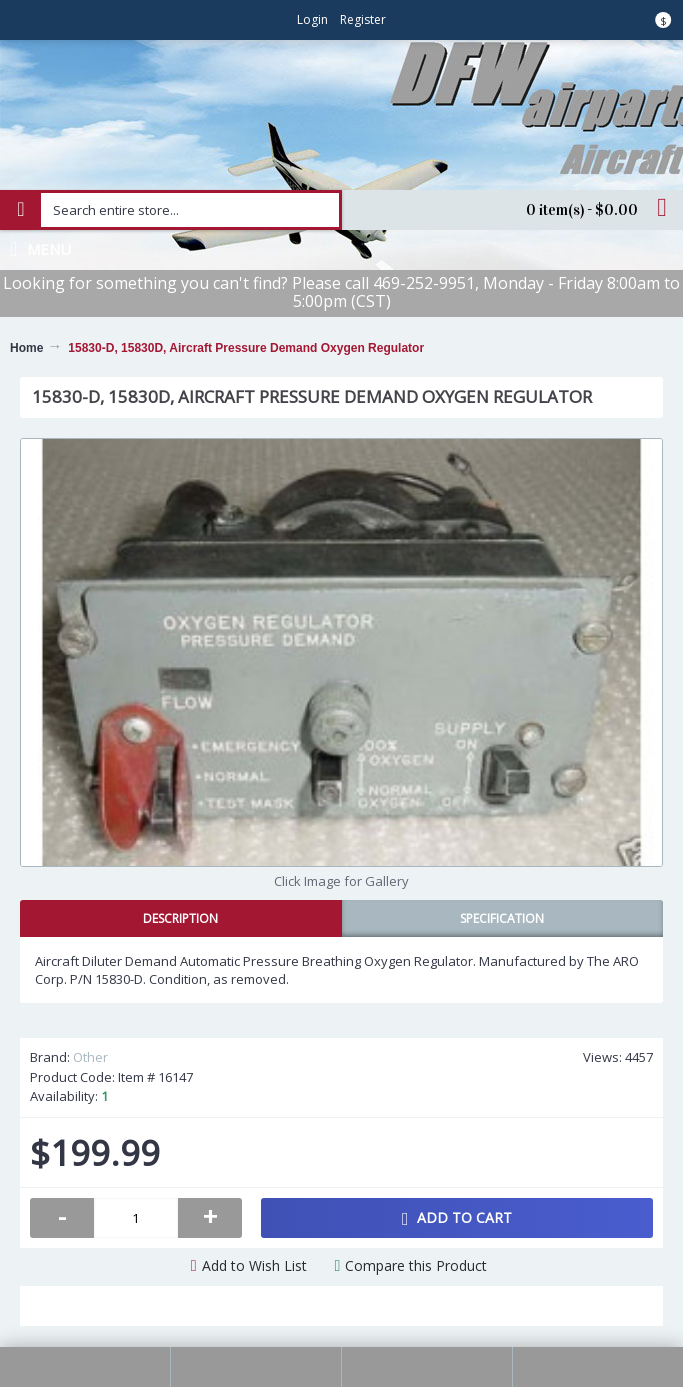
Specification (502, 918)
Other (90, 1057)
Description (180, 918)
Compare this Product (416, 1265)
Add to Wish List (254, 1265)
